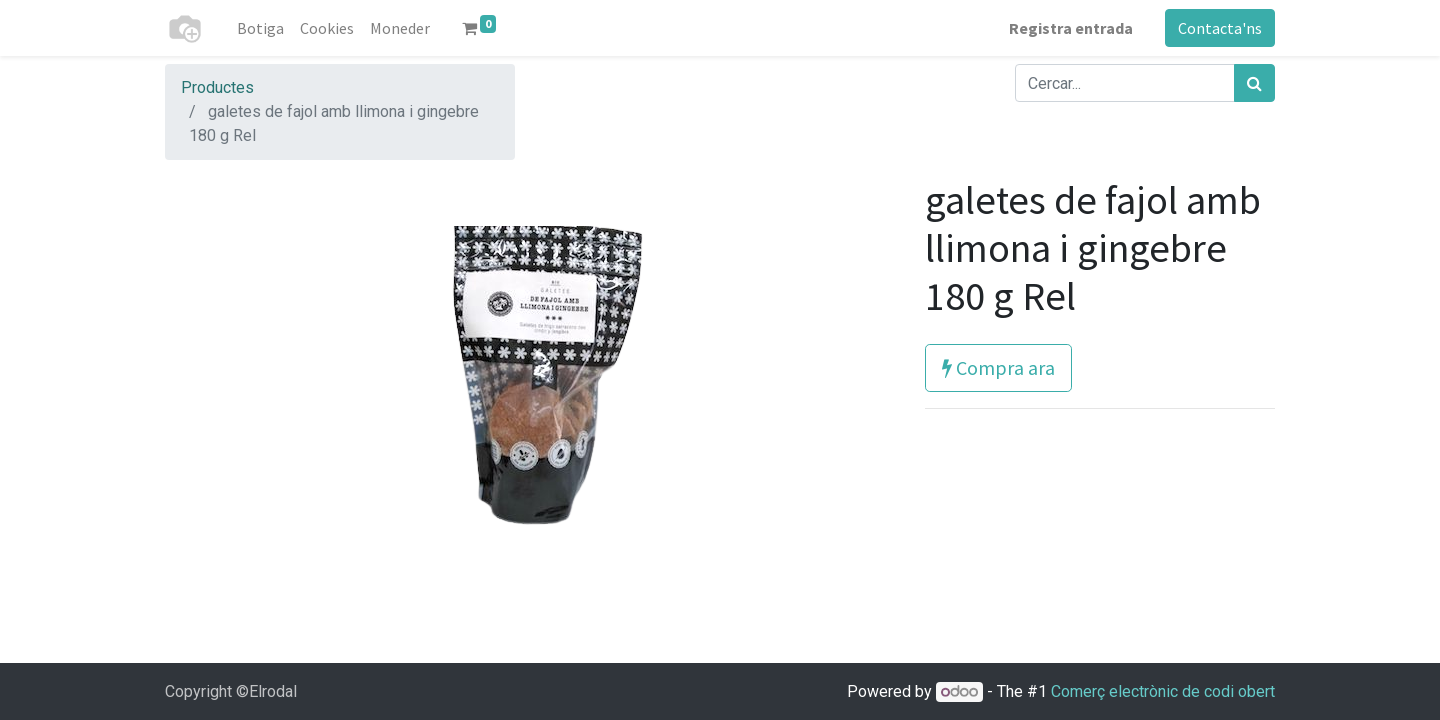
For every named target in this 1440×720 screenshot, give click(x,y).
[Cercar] (1254, 83)
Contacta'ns (1220, 28)
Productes (217, 87)
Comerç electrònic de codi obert (1163, 691)
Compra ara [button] (998, 367)
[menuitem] (260, 28)
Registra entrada (1071, 28)
